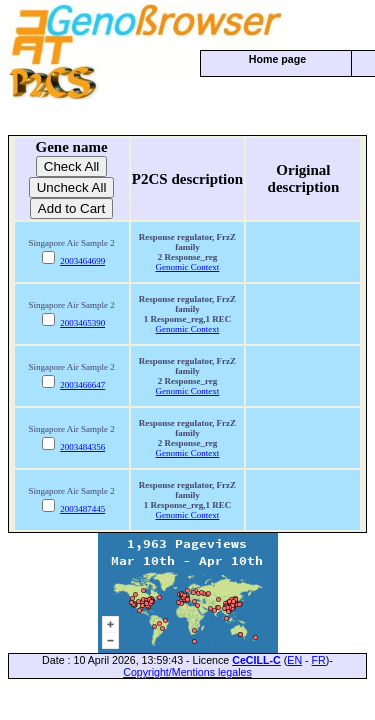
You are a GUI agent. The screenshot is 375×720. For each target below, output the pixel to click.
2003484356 (82, 447)
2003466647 (82, 385)
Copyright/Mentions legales (187, 672)
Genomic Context (188, 267)
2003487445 (82, 509)
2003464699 (82, 261)
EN (294, 660)
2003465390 (82, 323)
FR (319, 660)
